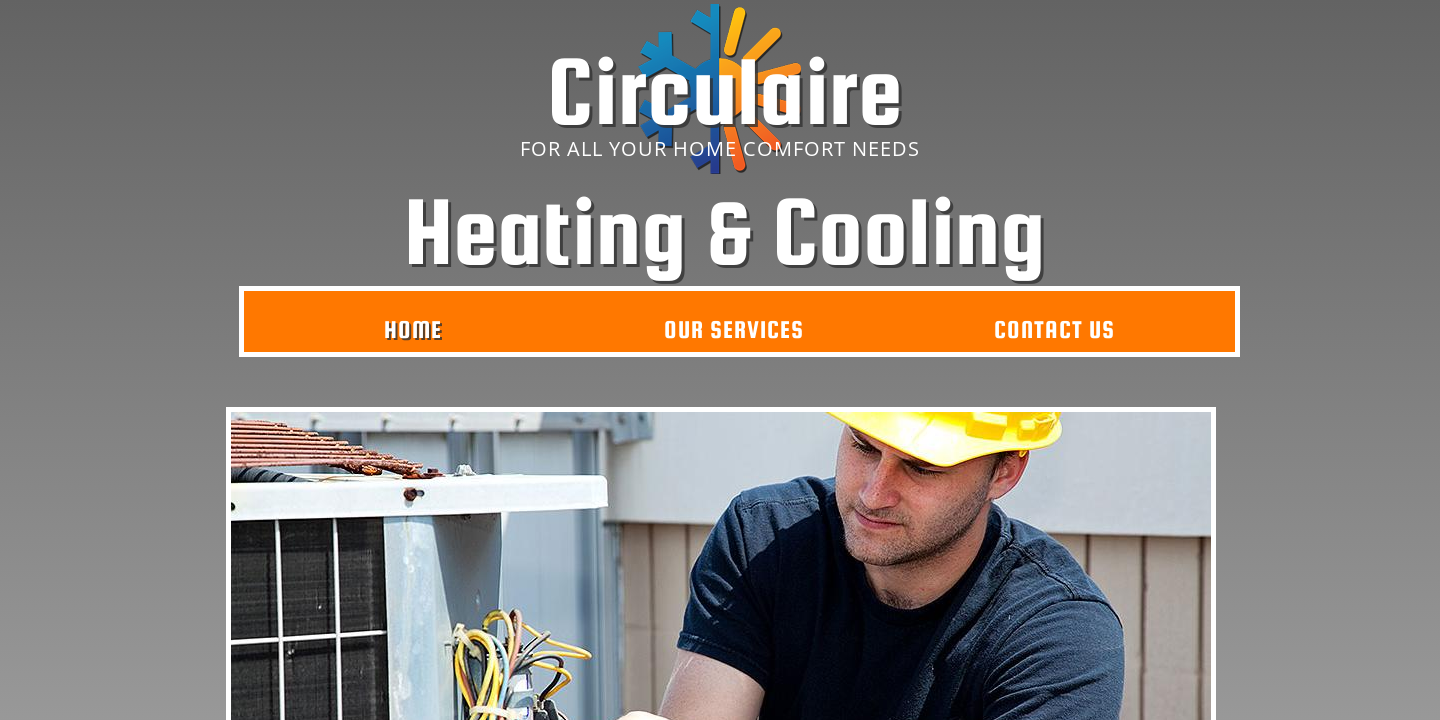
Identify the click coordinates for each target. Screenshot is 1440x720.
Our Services (734, 329)
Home (413, 329)
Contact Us (1054, 329)
